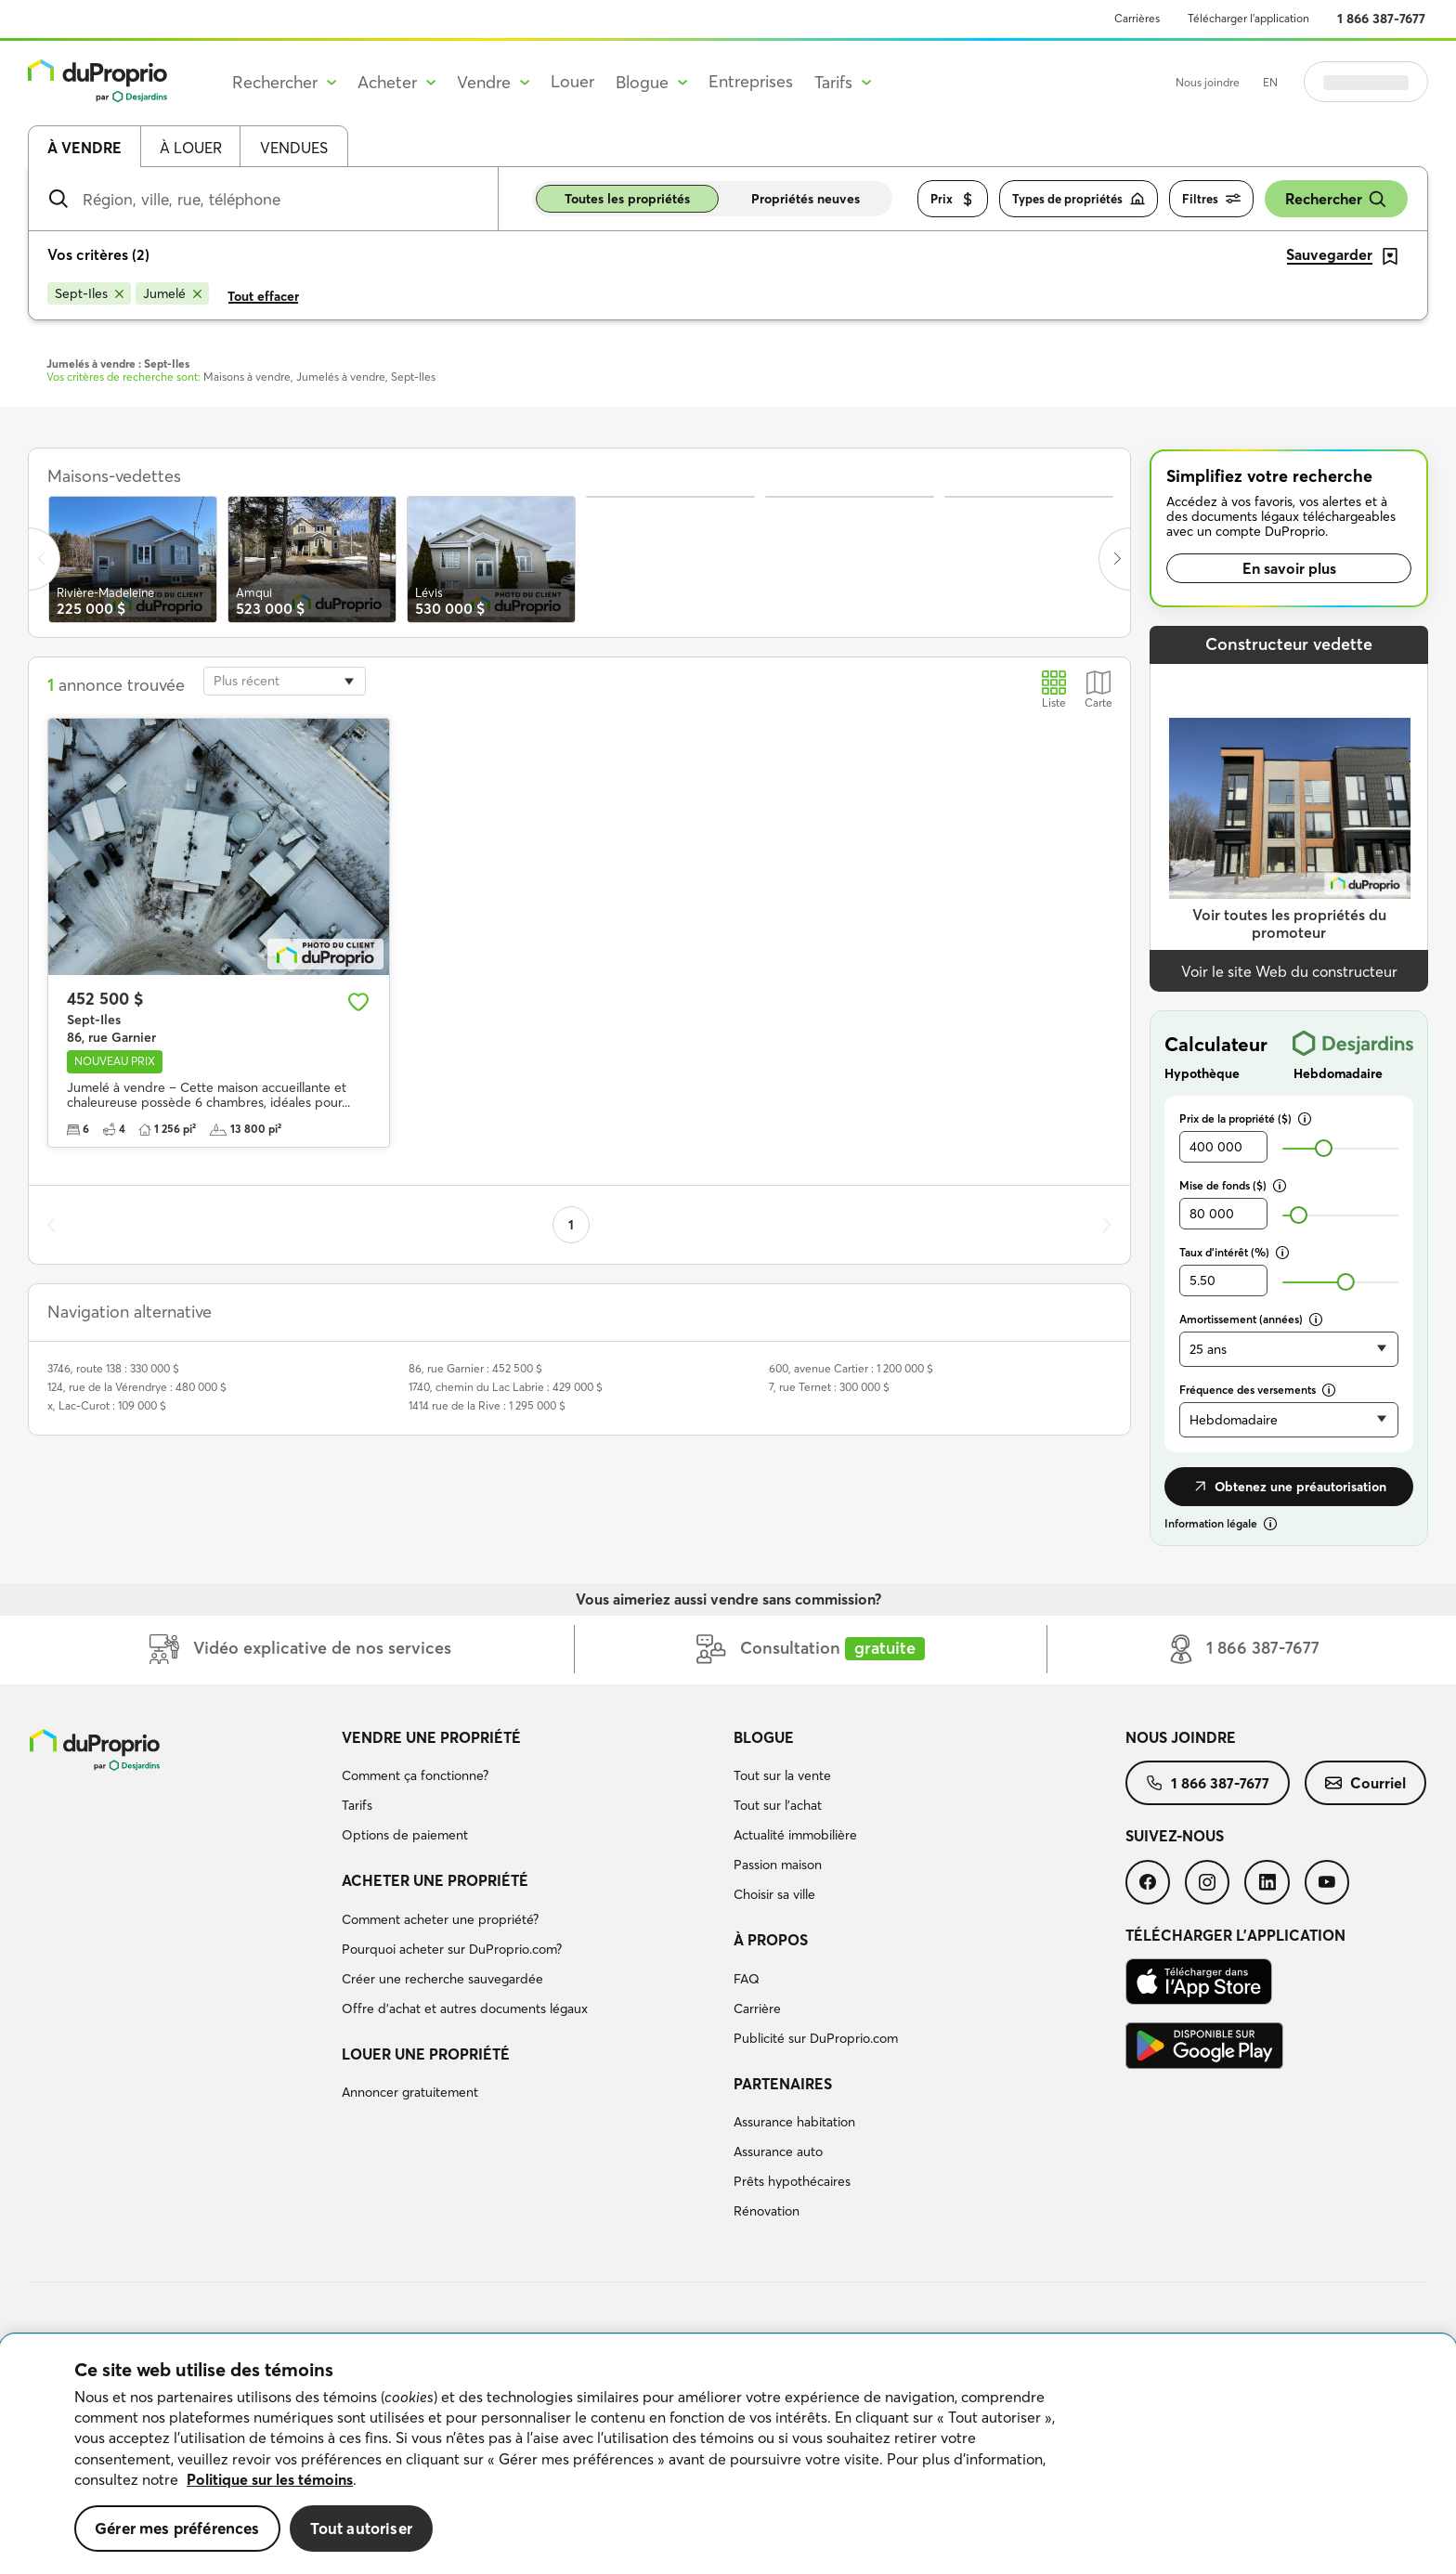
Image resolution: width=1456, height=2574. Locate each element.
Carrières (1137, 18)
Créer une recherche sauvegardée (442, 1978)
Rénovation (767, 2211)
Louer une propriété (426, 2054)
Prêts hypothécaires (792, 2181)
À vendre (84, 147)
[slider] (1323, 1148)
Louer (572, 81)
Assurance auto (778, 2151)
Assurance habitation (794, 2121)
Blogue (764, 1737)
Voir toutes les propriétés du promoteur (1289, 923)
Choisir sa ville (774, 1894)
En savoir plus (1289, 568)
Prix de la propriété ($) (1245, 1118)
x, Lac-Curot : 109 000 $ (106, 1405)
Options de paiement (405, 1834)
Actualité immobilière (795, 1834)
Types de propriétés (1078, 199)
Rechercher (1336, 199)
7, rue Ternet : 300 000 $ (829, 1387)
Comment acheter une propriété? (440, 1919)
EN (1270, 82)
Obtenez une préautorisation (1288, 1486)
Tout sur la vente (782, 1775)
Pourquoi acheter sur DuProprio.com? (452, 1949)
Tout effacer (263, 296)
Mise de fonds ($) (1232, 1185)
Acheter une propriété (435, 1880)
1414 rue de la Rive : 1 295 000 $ (487, 1405)
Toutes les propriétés (627, 198)
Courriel (1365, 1783)
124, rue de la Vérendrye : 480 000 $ (137, 1387)
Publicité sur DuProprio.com (816, 2038)
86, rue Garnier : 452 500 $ (475, 1368)
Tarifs (357, 1805)
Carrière (757, 2008)
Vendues (294, 147)
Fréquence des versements (1257, 1390)
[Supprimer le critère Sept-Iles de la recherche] (89, 293)
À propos (771, 1939)
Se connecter (1365, 81)
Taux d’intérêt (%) (1234, 1252)
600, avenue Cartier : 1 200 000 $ (851, 1368)
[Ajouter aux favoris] (358, 1002)
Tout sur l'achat (778, 1805)
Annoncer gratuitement (410, 2092)
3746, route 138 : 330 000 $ (113, 1368)
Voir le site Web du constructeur (1289, 971)
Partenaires (783, 2083)
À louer (191, 147)
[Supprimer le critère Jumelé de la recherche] (172, 293)
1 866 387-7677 (1381, 18)
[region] (728, 2454)
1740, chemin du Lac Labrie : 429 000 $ (506, 1387)
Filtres (1211, 199)
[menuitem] (530, 1789)
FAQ (747, 1978)
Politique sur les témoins (270, 2479)
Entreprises (750, 81)
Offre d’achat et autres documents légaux (465, 2008)
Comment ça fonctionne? (415, 1775)
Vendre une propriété (431, 1737)
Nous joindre (1208, 82)
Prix (952, 199)
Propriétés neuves (805, 198)
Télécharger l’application (1248, 18)
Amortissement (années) (1250, 1319)
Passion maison (778, 1864)
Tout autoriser (361, 2528)
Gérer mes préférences (177, 2528)
